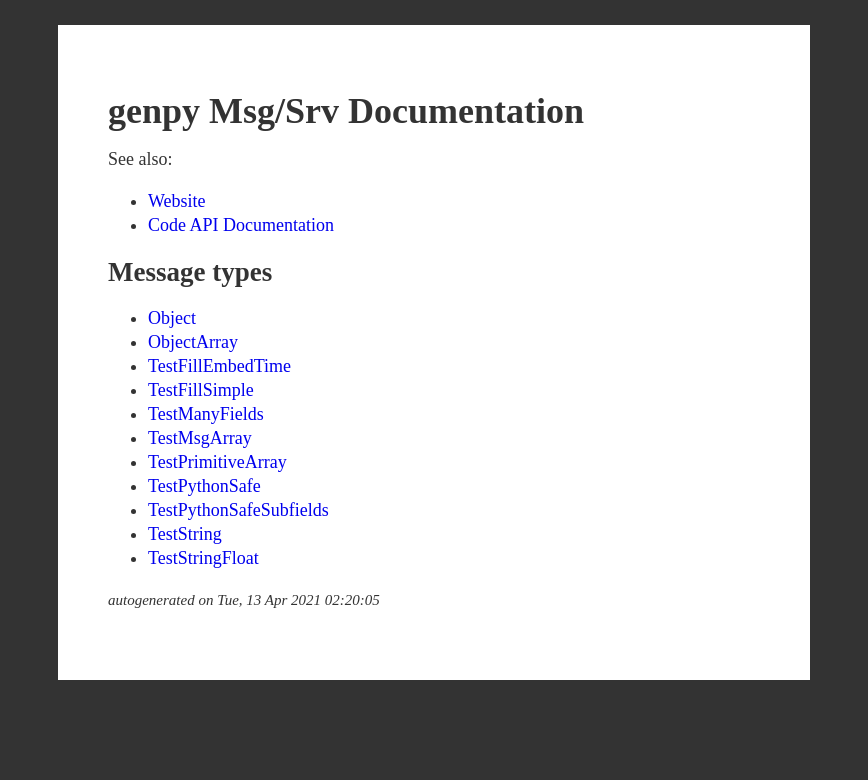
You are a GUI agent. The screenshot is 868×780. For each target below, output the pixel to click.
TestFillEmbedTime (219, 366)
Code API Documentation (241, 225)
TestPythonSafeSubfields (238, 510)
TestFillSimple (201, 390)
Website (177, 201)
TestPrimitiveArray (217, 462)
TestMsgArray (200, 438)
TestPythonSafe (204, 486)
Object (172, 318)
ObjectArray (193, 342)
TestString (185, 534)
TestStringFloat (203, 558)
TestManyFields (206, 414)
